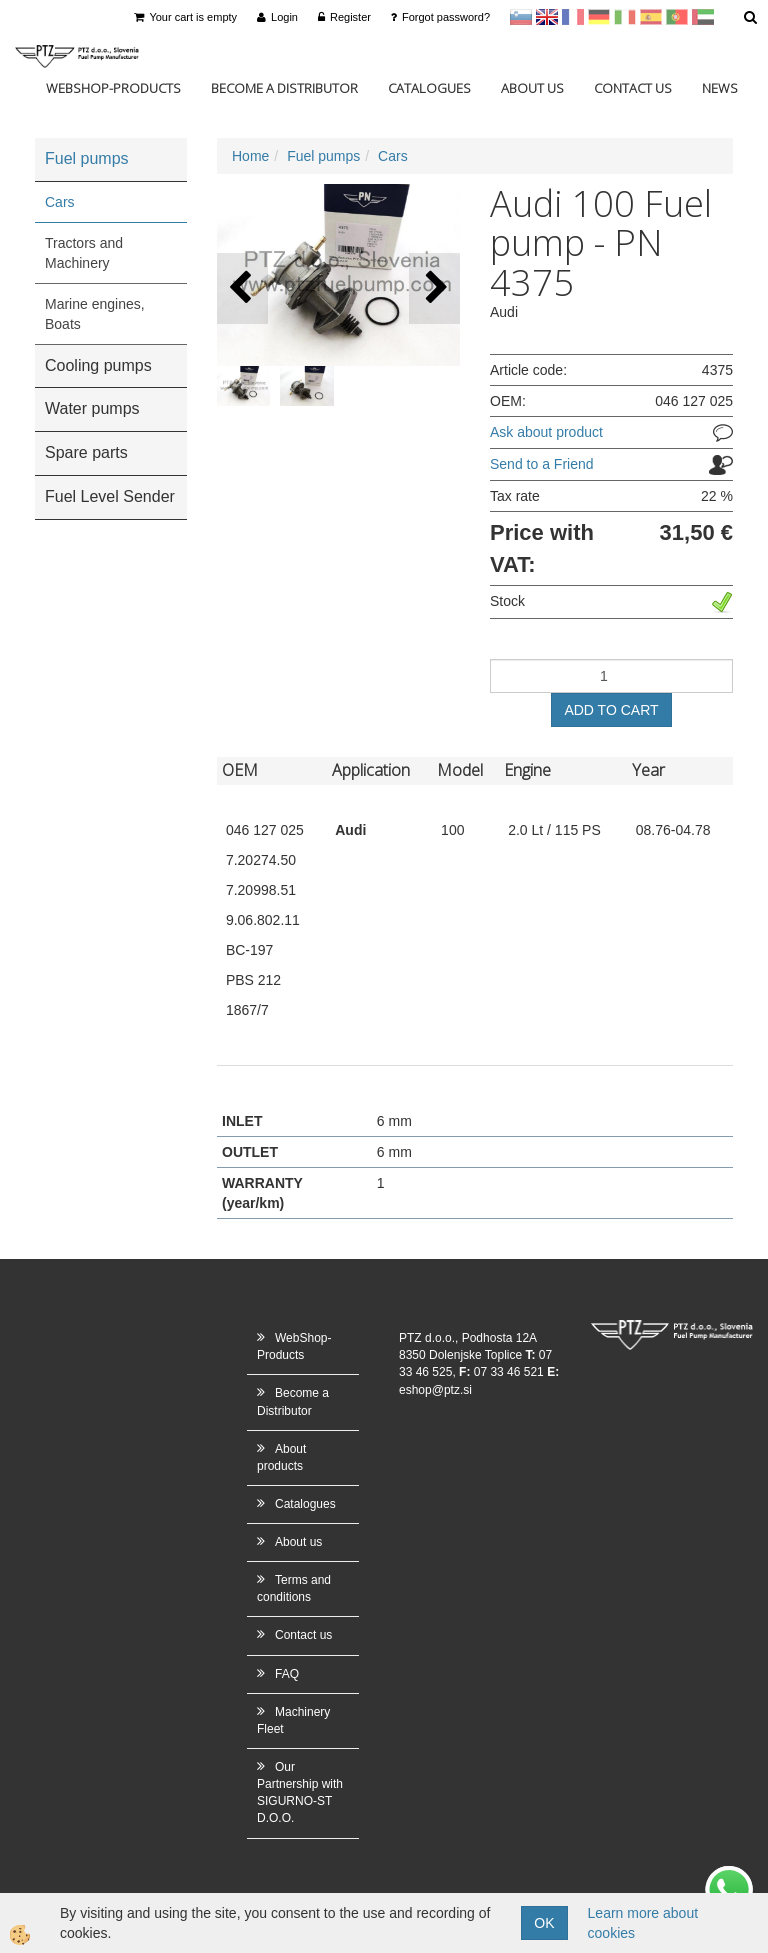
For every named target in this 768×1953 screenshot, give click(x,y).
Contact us (633, 88)
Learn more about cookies (643, 1923)
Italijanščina (625, 17)
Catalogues (429, 88)
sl (521, 17)
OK (544, 1923)
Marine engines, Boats (95, 314)
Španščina (651, 17)
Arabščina (703, 17)
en (547, 17)
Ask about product (546, 432)
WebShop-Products (113, 88)
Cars (60, 202)
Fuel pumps (323, 156)
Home (250, 156)
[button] (434, 288)
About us (532, 88)
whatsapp (729, 1876)
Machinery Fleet (293, 1720)
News (720, 88)
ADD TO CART (611, 710)
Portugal (677, 17)
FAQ (287, 1674)
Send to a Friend (542, 464)
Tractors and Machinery (84, 253)
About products (281, 1457)
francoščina (573, 17)
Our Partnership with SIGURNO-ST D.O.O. (300, 1792)
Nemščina (599, 17)
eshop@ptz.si (435, 1390)
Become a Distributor (284, 88)
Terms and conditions (294, 1588)
